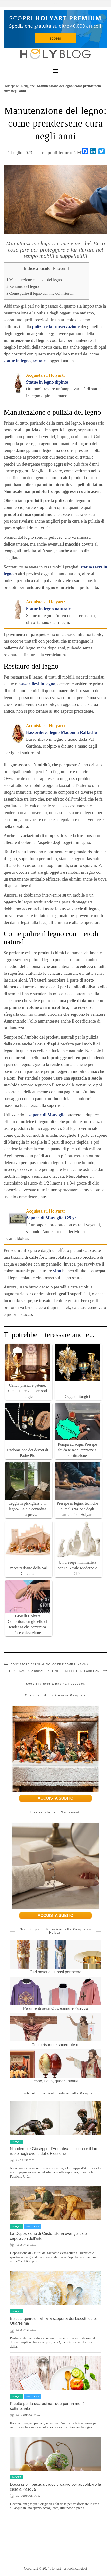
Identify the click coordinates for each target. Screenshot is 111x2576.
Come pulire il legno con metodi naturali (40, 293)
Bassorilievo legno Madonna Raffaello (61, 732)
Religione (28, 86)
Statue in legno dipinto (47, 382)
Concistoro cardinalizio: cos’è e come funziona (49, 1664)
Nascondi (60, 268)
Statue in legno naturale (48, 608)
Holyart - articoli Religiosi (68, 2568)
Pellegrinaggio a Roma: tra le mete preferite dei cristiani (53, 1671)
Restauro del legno (22, 286)
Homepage (11, 86)
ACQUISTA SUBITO (55, 1798)
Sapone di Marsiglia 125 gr (51, 1218)
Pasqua (16, 2141)
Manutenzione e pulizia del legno (34, 280)
